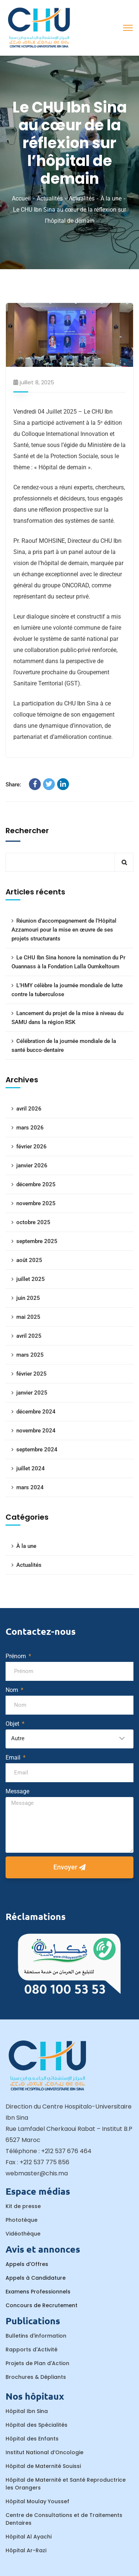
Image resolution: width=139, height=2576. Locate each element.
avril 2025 (29, 1336)
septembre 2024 (36, 1449)
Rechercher (27, 830)
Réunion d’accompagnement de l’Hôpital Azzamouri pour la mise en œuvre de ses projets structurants (63, 929)
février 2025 (31, 1373)
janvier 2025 (31, 1392)
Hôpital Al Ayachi (29, 2536)
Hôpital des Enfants (32, 2438)
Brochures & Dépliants (36, 2377)
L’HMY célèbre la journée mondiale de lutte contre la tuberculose (67, 990)
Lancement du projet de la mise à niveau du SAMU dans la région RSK (67, 1017)
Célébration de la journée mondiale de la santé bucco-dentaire (63, 1045)
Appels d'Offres (27, 2264)
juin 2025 (28, 1298)
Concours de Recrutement (41, 2305)
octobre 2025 (33, 1222)
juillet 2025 (30, 1279)
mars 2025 (30, 1354)
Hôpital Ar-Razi (26, 2550)
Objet (13, 1723)
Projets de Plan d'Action (37, 2363)
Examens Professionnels (38, 2291)
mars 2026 (30, 1127)
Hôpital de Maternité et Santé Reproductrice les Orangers (66, 2483)
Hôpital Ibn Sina (27, 2411)
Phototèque (21, 2220)
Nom (13, 1689)
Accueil (21, 198)
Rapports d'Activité (31, 2349)
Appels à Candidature (36, 2278)
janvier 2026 (31, 1165)
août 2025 (29, 1260)
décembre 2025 (36, 1184)
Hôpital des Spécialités (36, 2425)
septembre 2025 (36, 1241)
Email (14, 1757)
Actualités (50, 198)
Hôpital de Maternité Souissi (43, 2466)
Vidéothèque (23, 2233)
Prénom (16, 1656)
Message (17, 1791)
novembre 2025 (36, 1203)
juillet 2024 (30, 1468)
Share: (13, 784)
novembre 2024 (36, 1430)
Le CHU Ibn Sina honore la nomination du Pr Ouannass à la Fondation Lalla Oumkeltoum (68, 962)
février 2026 (31, 1146)
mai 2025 (28, 1317)
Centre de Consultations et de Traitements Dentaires (64, 2519)
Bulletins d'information (36, 2335)
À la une (111, 198)
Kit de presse (23, 2206)
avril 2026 (29, 1108)
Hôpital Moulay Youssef (37, 2501)
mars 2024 (30, 1487)
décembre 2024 (36, 1411)
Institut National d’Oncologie (44, 2452)
